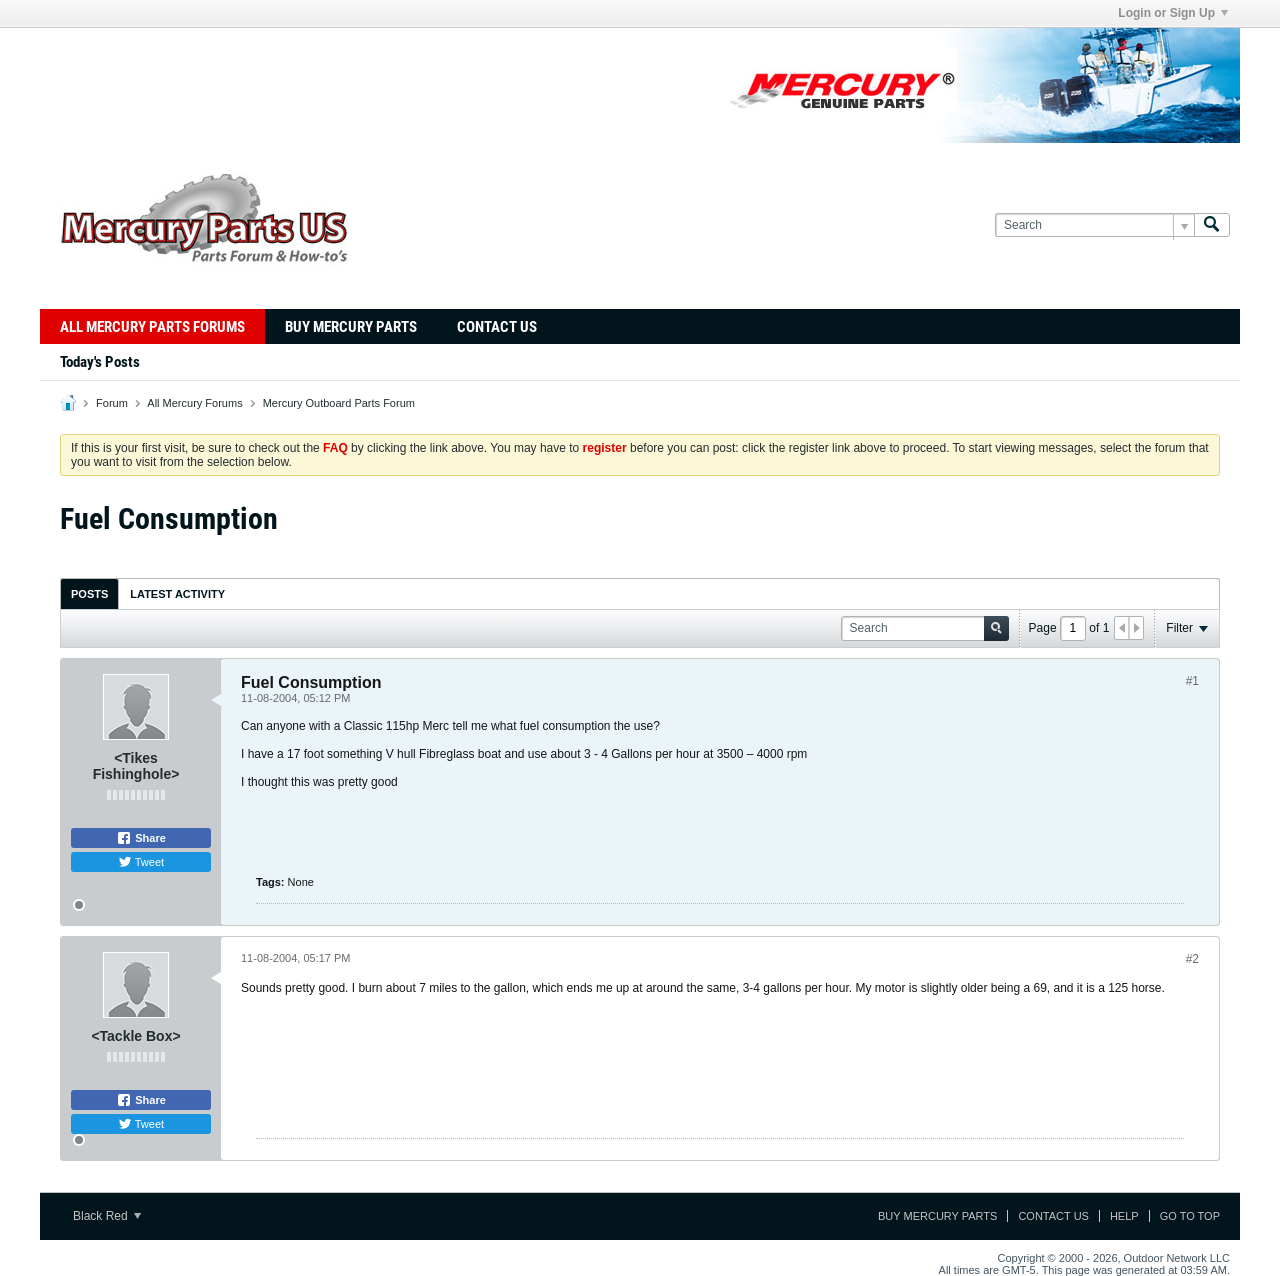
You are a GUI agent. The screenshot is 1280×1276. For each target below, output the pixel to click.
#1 (1192, 681)
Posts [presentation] (89, 594)
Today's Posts (100, 362)
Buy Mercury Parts (351, 327)
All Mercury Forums (194, 403)
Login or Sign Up (1173, 13)
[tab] (89, 593)
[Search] (1094, 225)
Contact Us (497, 327)
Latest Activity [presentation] (177, 594)
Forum (112, 403)
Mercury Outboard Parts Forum (339, 403)
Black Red (107, 1216)
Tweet (141, 862)
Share (141, 838)
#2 (1192, 959)
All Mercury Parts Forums (152, 327)
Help (1124, 1216)
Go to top (1190, 1216)
